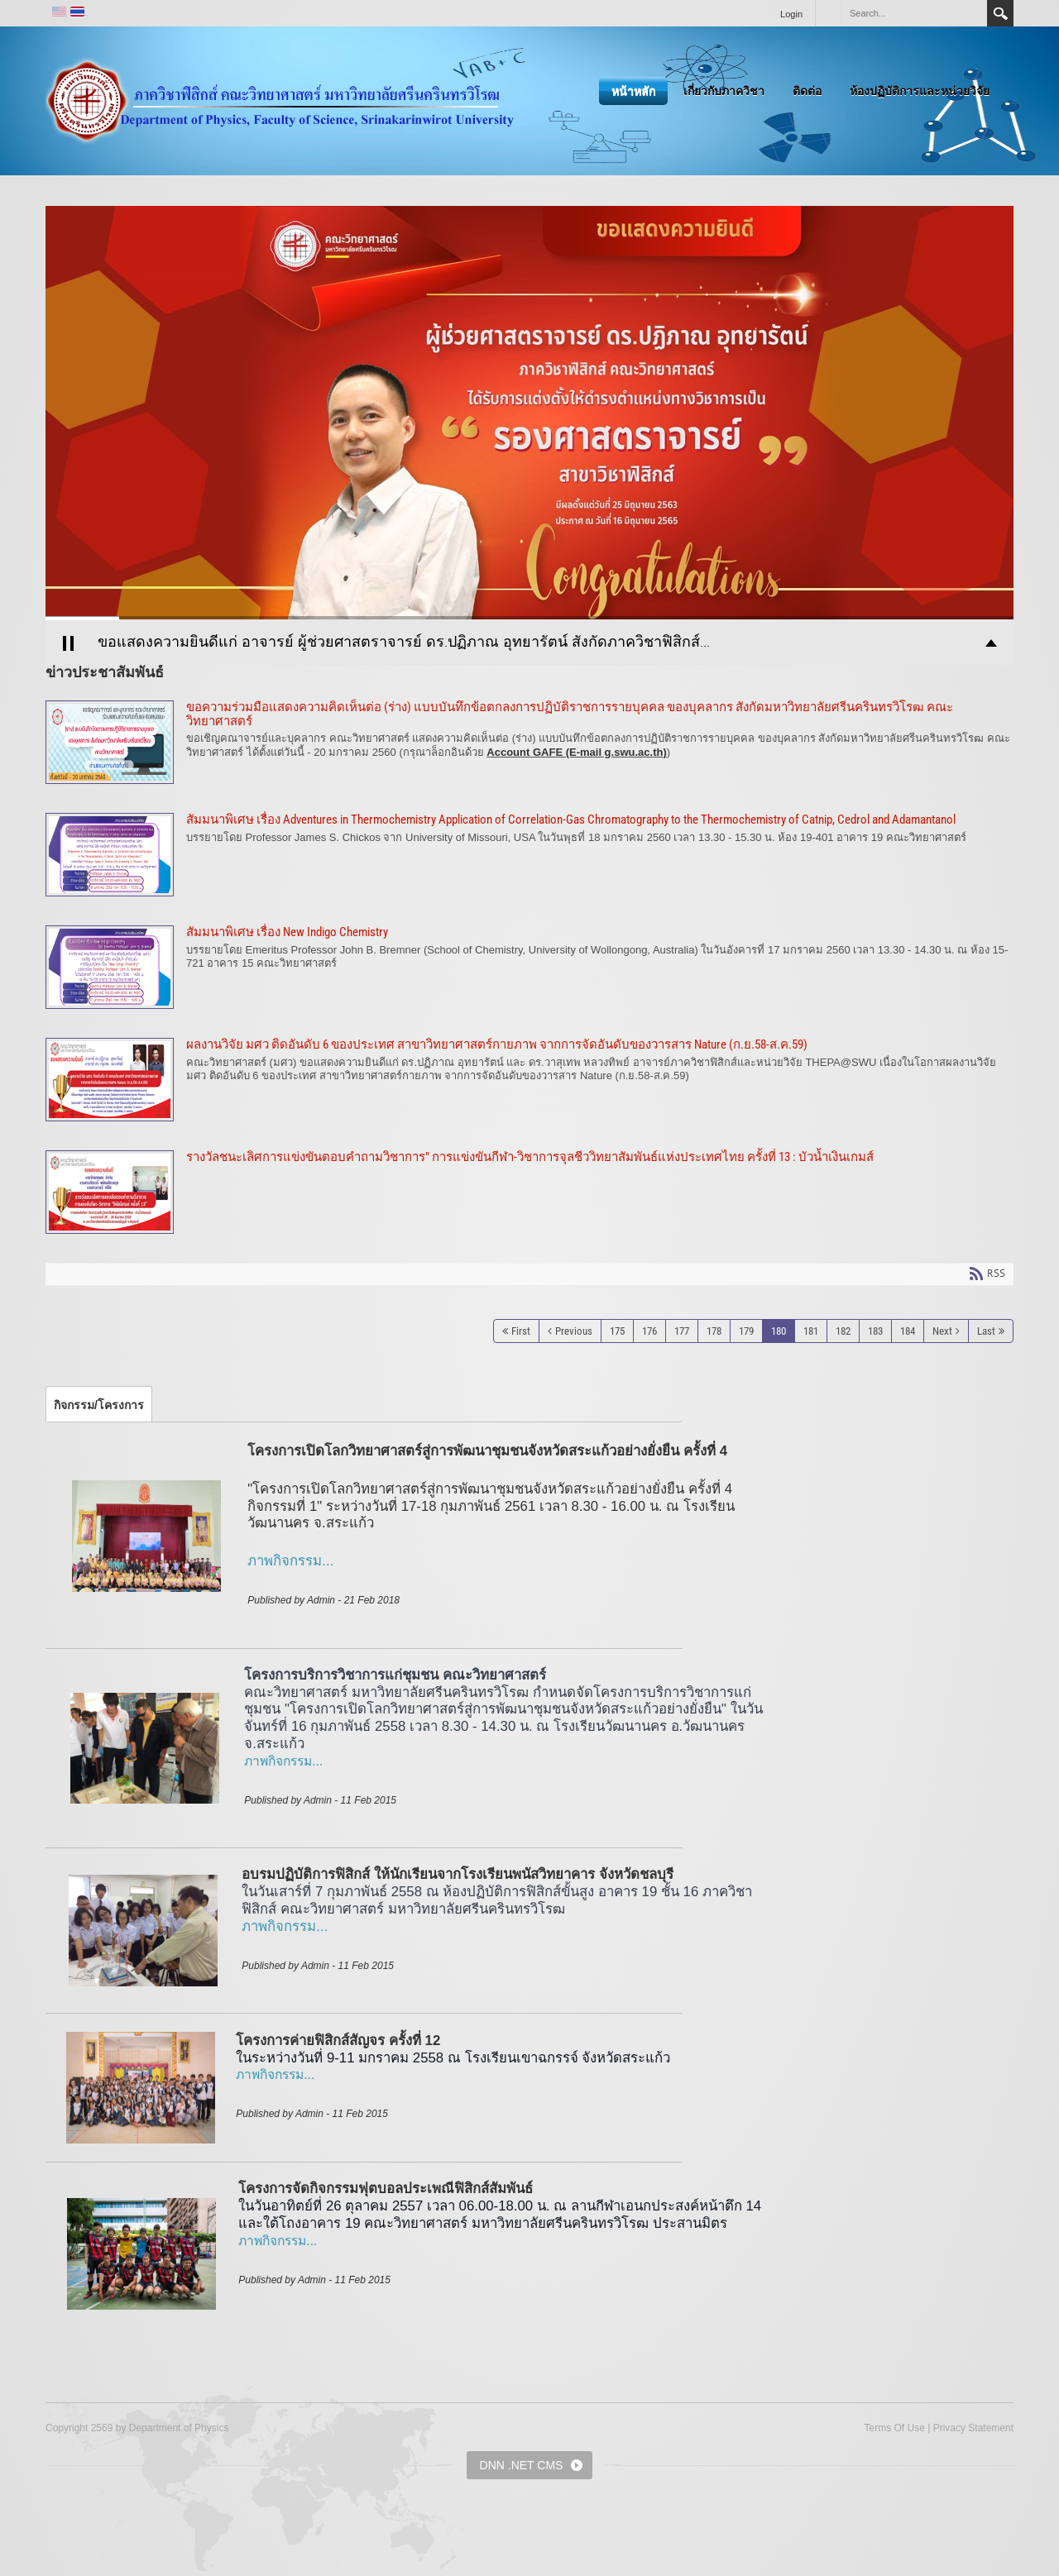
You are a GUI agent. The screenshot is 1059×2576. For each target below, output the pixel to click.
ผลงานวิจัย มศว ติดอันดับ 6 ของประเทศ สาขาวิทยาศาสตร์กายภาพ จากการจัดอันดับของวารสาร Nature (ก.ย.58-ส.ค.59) (529, 1079)
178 (714, 1331)
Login (791, 14)
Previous (573, 1331)
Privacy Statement (973, 2428)
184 (907, 1331)
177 (681, 1331)
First (520, 1331)
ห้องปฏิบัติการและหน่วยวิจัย (920, 91)
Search (1000, 13)
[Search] (913, 13)
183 (875, 1331)
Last (986, 1331)
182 (843, 1331)
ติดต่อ (807, 91)
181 (810, 1331)
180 (778, 1331)
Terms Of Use (894, 2428)
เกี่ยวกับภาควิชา (723, 91)
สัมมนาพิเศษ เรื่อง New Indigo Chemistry (529, 967)
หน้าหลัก (633, 91)
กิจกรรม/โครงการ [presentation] (99, 1405)
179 (746, 1331)
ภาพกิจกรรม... (283, 1761)
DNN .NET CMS (521, 2465)
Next (942, 1331)
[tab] (99, 1405)
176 (649, 1331)
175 (617, 1331)
